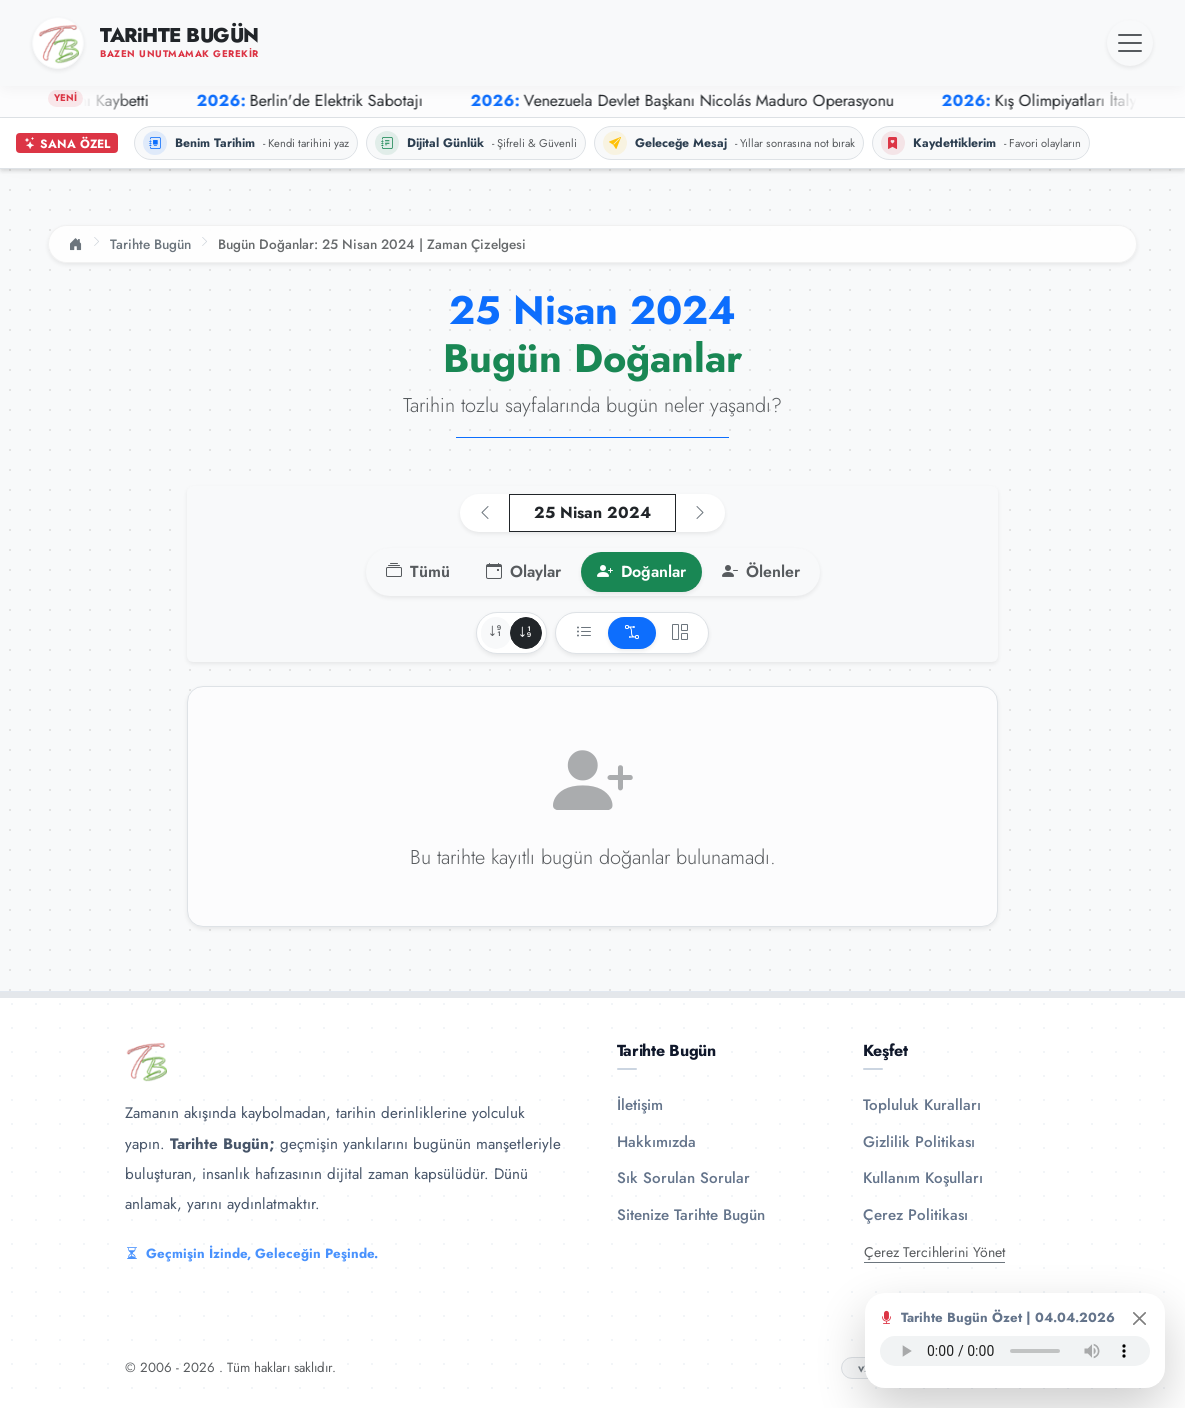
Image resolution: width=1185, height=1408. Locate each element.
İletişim (640, 1105)
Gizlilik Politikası (919, 1142)
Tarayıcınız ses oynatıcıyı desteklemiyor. (1015, 1351)
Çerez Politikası (915, 1215)
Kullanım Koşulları (923, 1178)
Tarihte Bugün (150, 244)
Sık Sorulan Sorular (683, 1178)
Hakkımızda (656, 1142)
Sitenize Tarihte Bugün (691, 1215)
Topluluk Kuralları (922, 1105)
